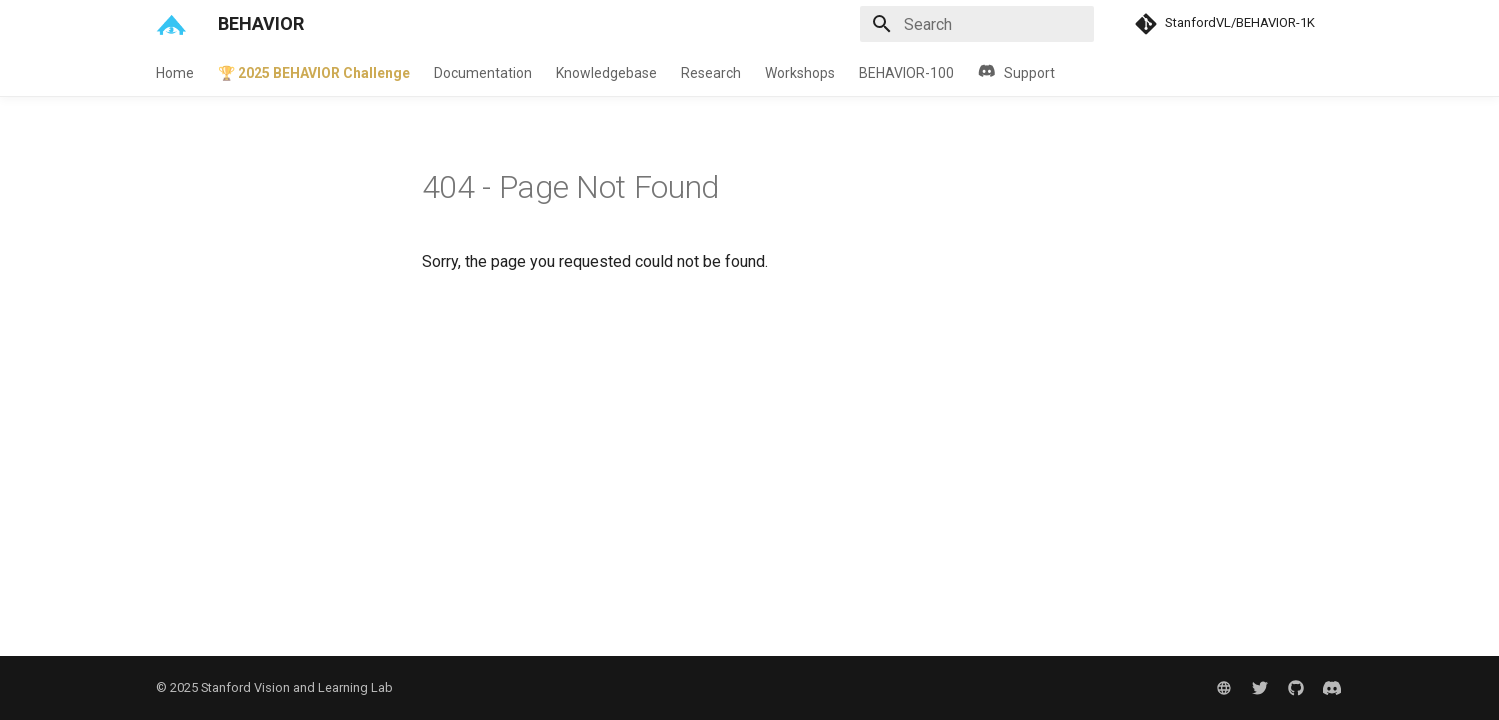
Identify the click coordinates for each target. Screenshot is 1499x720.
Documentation (483, 73)
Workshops (800, 73)
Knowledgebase (606, 73)
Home (175, 73)
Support (1016, 73)
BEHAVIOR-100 (906, 73)
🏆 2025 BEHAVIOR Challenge (314, 73)
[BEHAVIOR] (171, 24)
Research (711, 73)
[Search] (977, 24)
